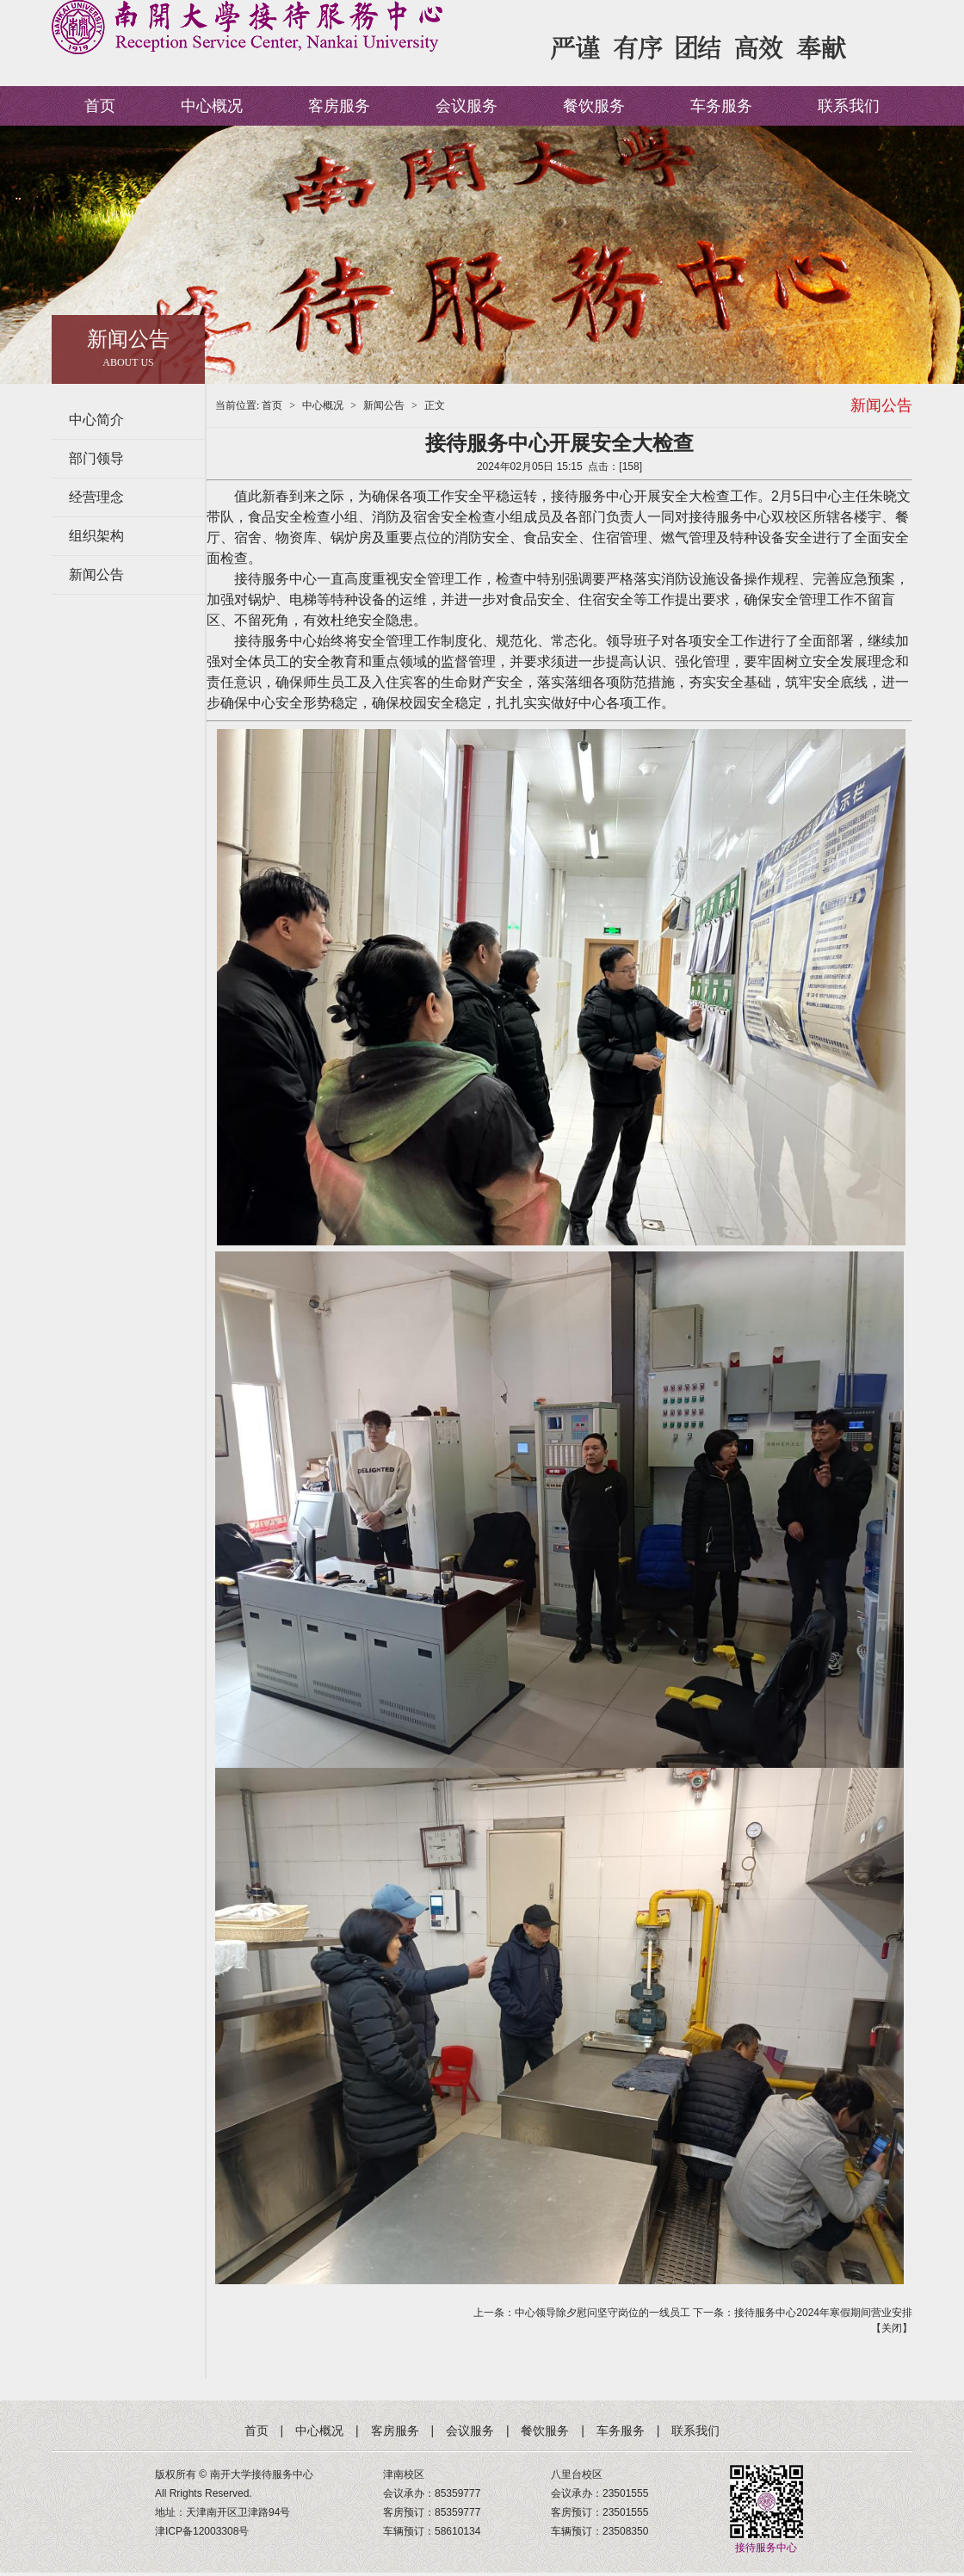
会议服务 (466, 105)
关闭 (891, 2328)
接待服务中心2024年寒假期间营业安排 (823, 2313)
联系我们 (849, 105)
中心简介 (96, 419)
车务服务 (721, 105)
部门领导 (96, 458)
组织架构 (96, 535)
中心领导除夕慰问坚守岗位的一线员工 (602, 2313)
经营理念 (96, 497)
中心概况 (212, 105)
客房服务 (339, 105)
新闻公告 (96, 574)
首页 (99, 105)
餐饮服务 (594, 105)
